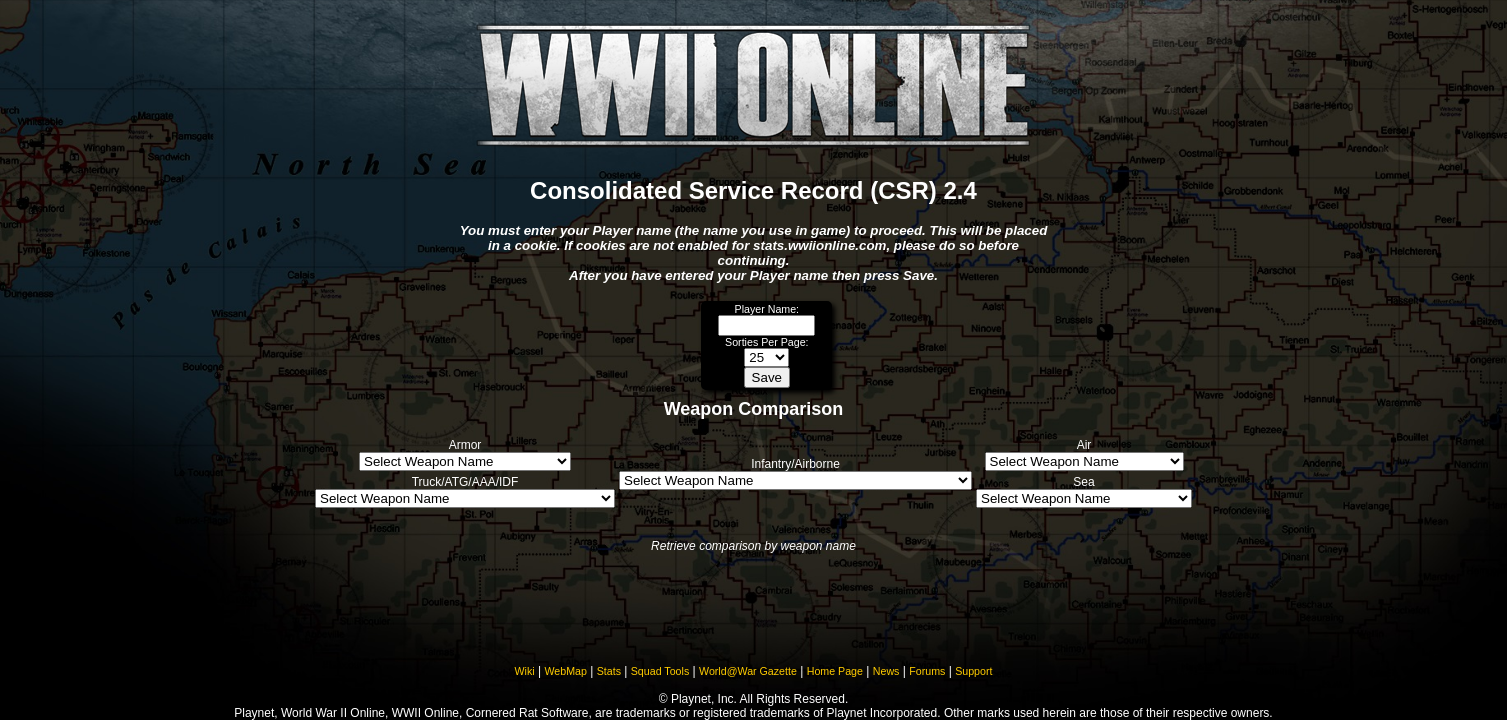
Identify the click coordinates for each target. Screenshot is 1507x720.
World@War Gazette (748, 671)
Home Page (835, 671)
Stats (609, 671)
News (886, 671)
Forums (927, 671)
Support (973, 671)
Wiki (525, 671)
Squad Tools (660, 671)
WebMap (565, 671)
